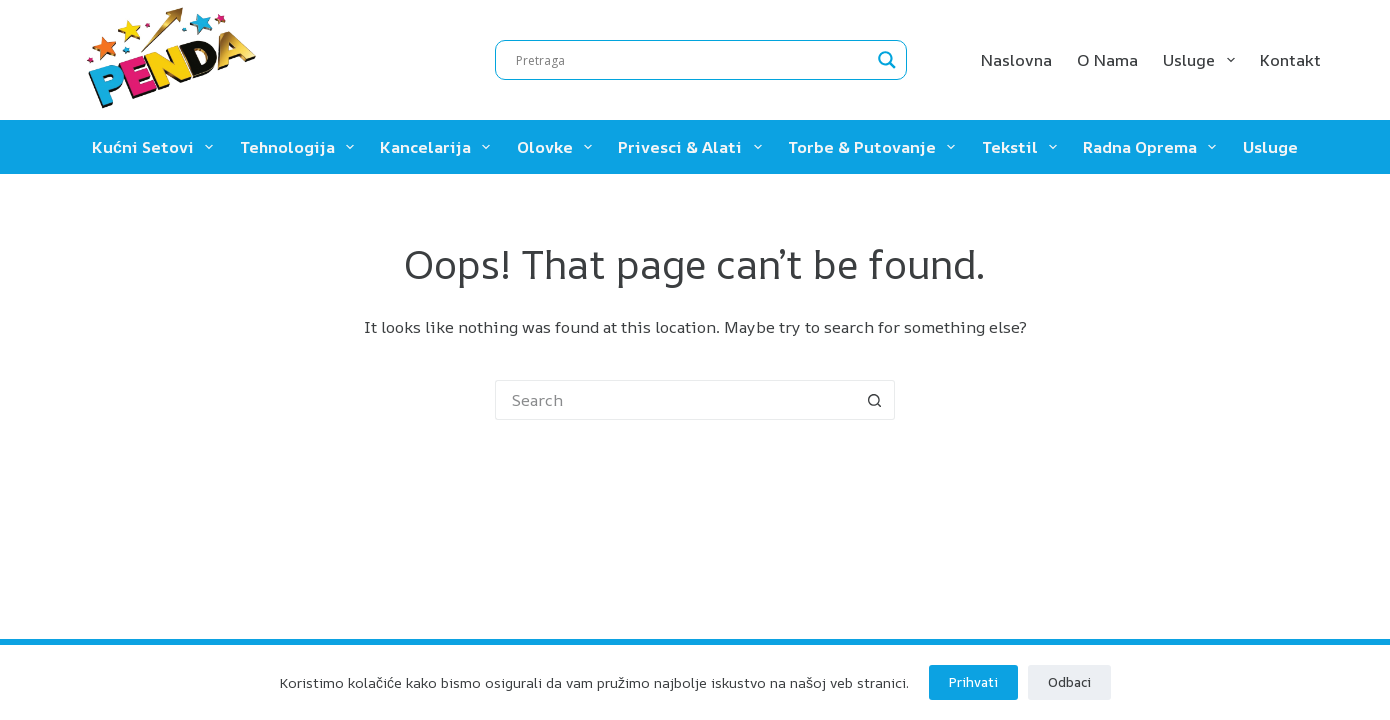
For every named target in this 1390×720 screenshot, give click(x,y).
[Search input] (692, 60)
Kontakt (1290, 60)
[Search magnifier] (887, 60)
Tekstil (1023, 147)
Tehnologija (301, 147)
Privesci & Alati (693, 147)
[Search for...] (675, 400)
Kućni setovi (156, 147)
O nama (1107, 60)
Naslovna (1016, 60)
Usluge (1202, 60)
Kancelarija (439, 147)
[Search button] (875, 400)
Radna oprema (1153, 147)
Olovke (558, 147)
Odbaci (1069, 682)
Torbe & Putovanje (875, 147)
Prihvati (973, 682)
